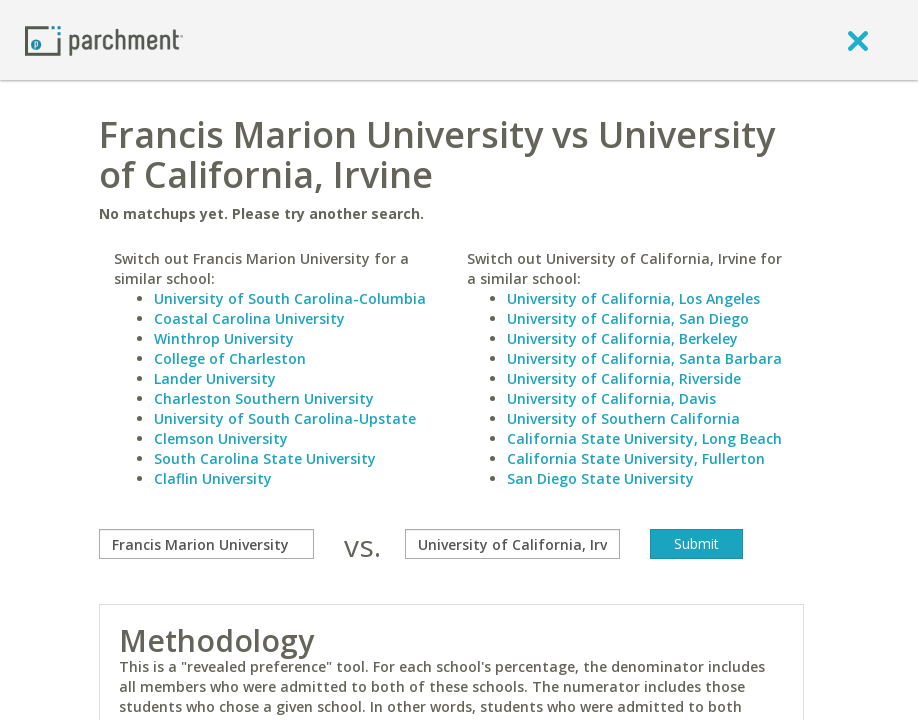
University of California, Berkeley (622, 338)
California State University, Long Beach (644, 438)
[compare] (206, 544)
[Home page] (104, 39)
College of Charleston (230, 358)
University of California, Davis (611, 398)
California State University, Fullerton (636, 458)
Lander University (215, 378)
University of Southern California (623, 418)
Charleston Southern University (264, 398)
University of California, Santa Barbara (644, 358)
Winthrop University (224, 338)
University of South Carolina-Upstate (285, 418)
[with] (512, 544)
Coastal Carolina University (249, 318)
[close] (858, 40)
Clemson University (221, 438)
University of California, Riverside (624, 378)
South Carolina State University (265, 458)
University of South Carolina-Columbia (290, 298)
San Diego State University (600, 478)
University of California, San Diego (628, 318)
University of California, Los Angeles (633, 298)
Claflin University (213, 478)
